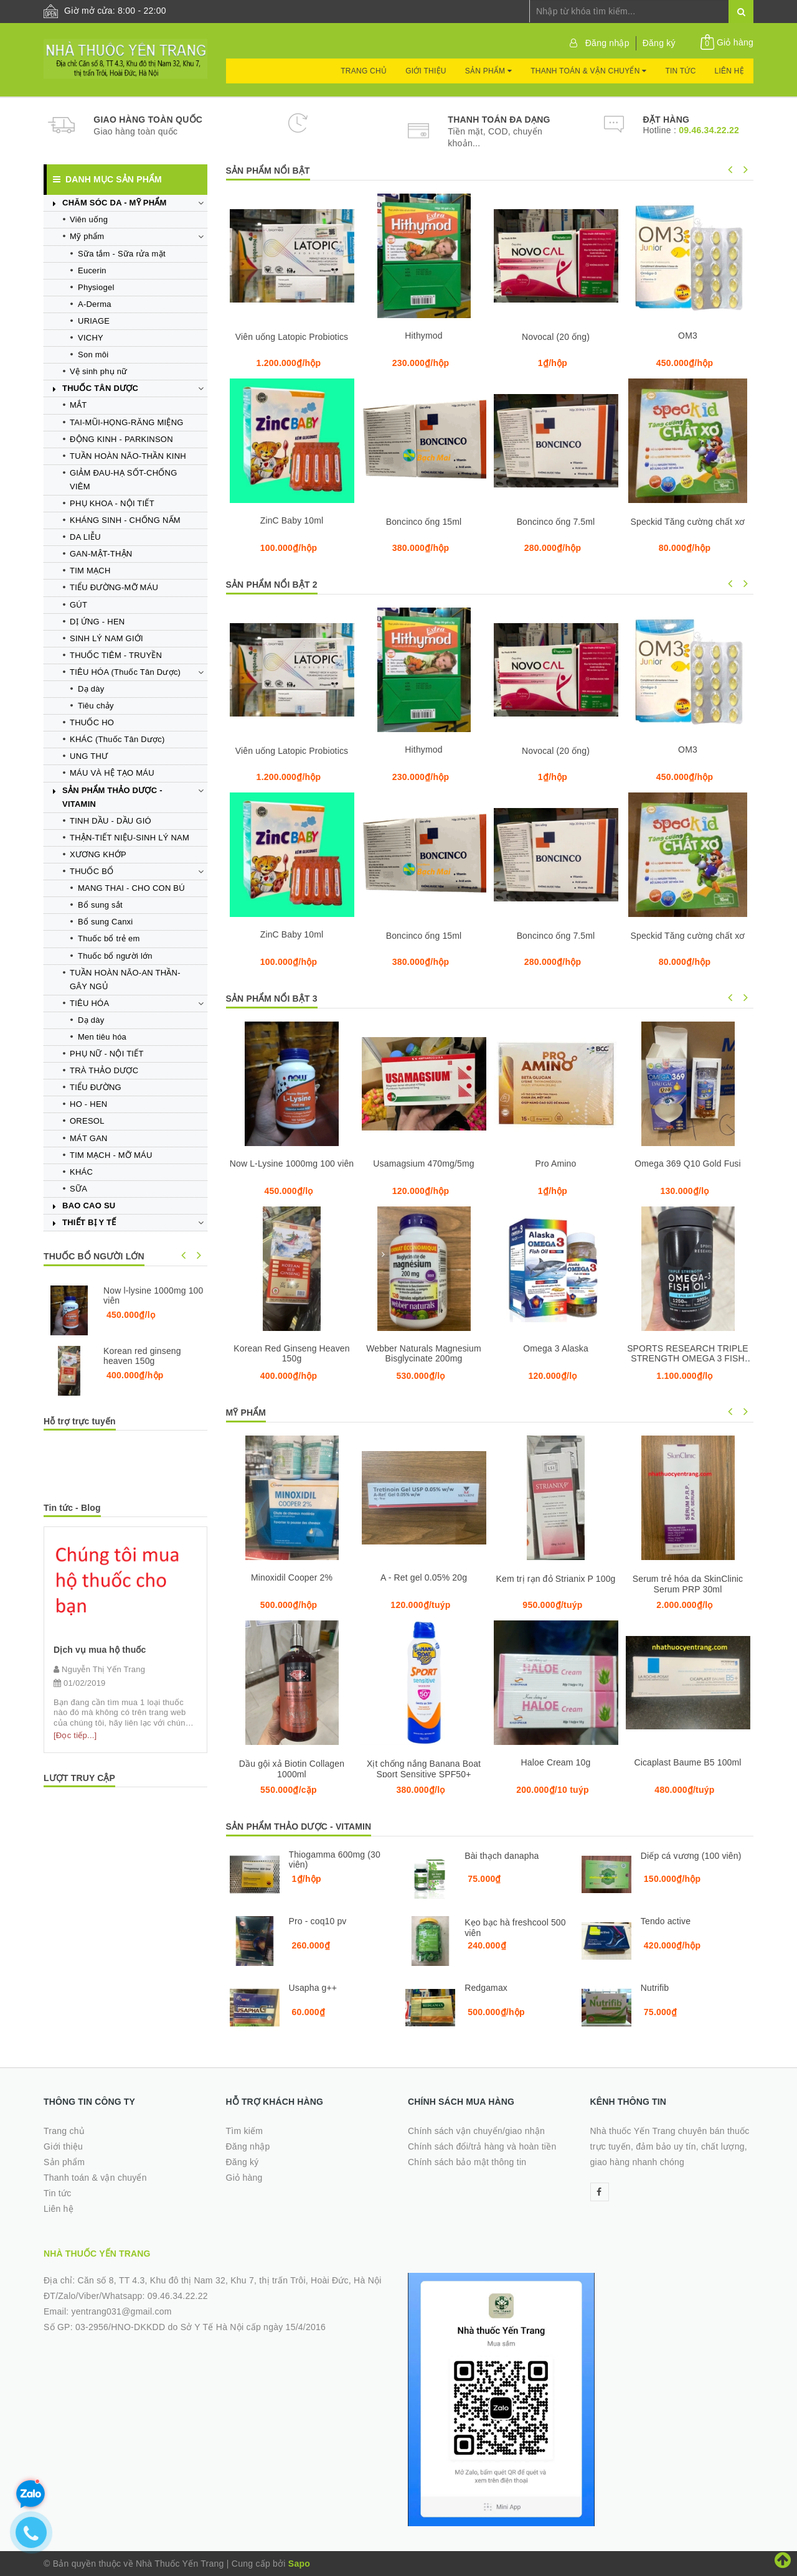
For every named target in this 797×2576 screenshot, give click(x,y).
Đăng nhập (607, 43)
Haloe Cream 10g (556, 1762)
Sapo (299, 2564)
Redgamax (486, 1988)
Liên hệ (729, 71)
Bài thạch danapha (502, 1856)
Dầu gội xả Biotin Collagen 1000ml (291, 1769)
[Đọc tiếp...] (75, 1735)
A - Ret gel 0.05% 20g (423, 1577)
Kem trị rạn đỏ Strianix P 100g (555, 1579)
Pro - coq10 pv (318, 1921)
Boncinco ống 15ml (424, 522)
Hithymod (423, 336)
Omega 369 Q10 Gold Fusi (687, 1163)
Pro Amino (556, 1163)
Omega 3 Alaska (555, 1348)
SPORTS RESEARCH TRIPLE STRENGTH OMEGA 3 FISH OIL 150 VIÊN (687, 1358)
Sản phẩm (488, 71)
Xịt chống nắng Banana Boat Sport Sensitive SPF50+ (424, 1769)
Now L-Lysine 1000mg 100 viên (292, 1163)
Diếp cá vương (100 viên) (691, 1856)
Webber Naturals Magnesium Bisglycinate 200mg (423, 1353)
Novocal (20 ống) (556, 337)
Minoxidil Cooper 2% (291, 1577)
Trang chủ (364, 71)
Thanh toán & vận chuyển (588, 71)
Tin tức (680, 71)
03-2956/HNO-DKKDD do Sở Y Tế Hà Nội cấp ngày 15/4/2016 (200, 2327)
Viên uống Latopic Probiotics (291, 337)
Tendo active (666, 1921)
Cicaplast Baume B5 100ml (687, 1762)
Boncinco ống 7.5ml (556, 522)
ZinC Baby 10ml (292, 520)
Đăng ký (659, 43)
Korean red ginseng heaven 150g (142, 1356)
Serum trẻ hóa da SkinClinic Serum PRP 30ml (688, 1584)
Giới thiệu (425, 71)
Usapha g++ (313, 1988)
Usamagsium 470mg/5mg (423, 1163)
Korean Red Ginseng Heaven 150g (291, 1353)
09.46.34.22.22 (709, 130)
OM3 (687, 336)
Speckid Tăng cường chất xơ (688, 522)
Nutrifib (655, 1988)
